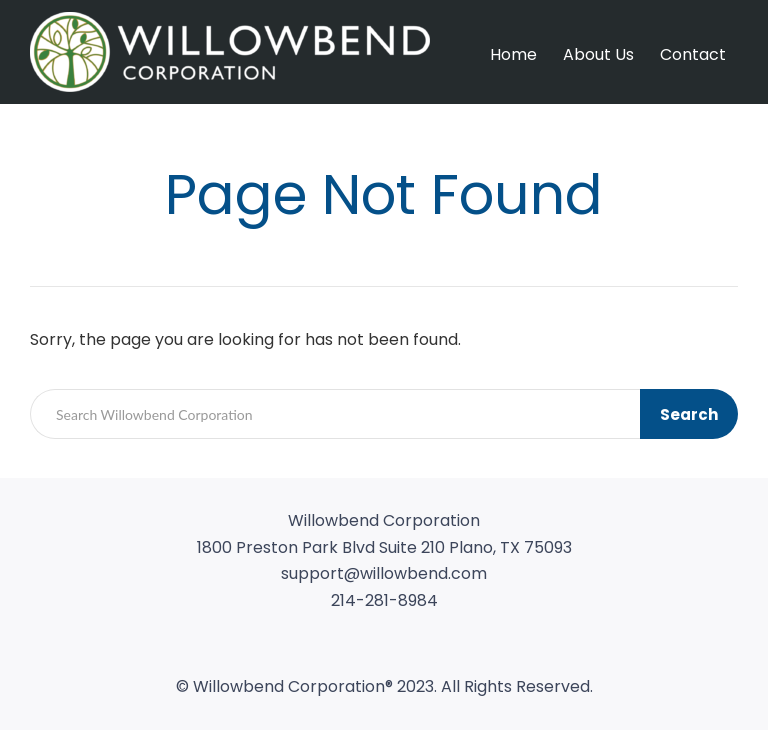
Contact (693, 54)
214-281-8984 (384, 600)
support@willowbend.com (384, 573)
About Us (598, 54)
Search (689, 414)
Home (513, 54)
